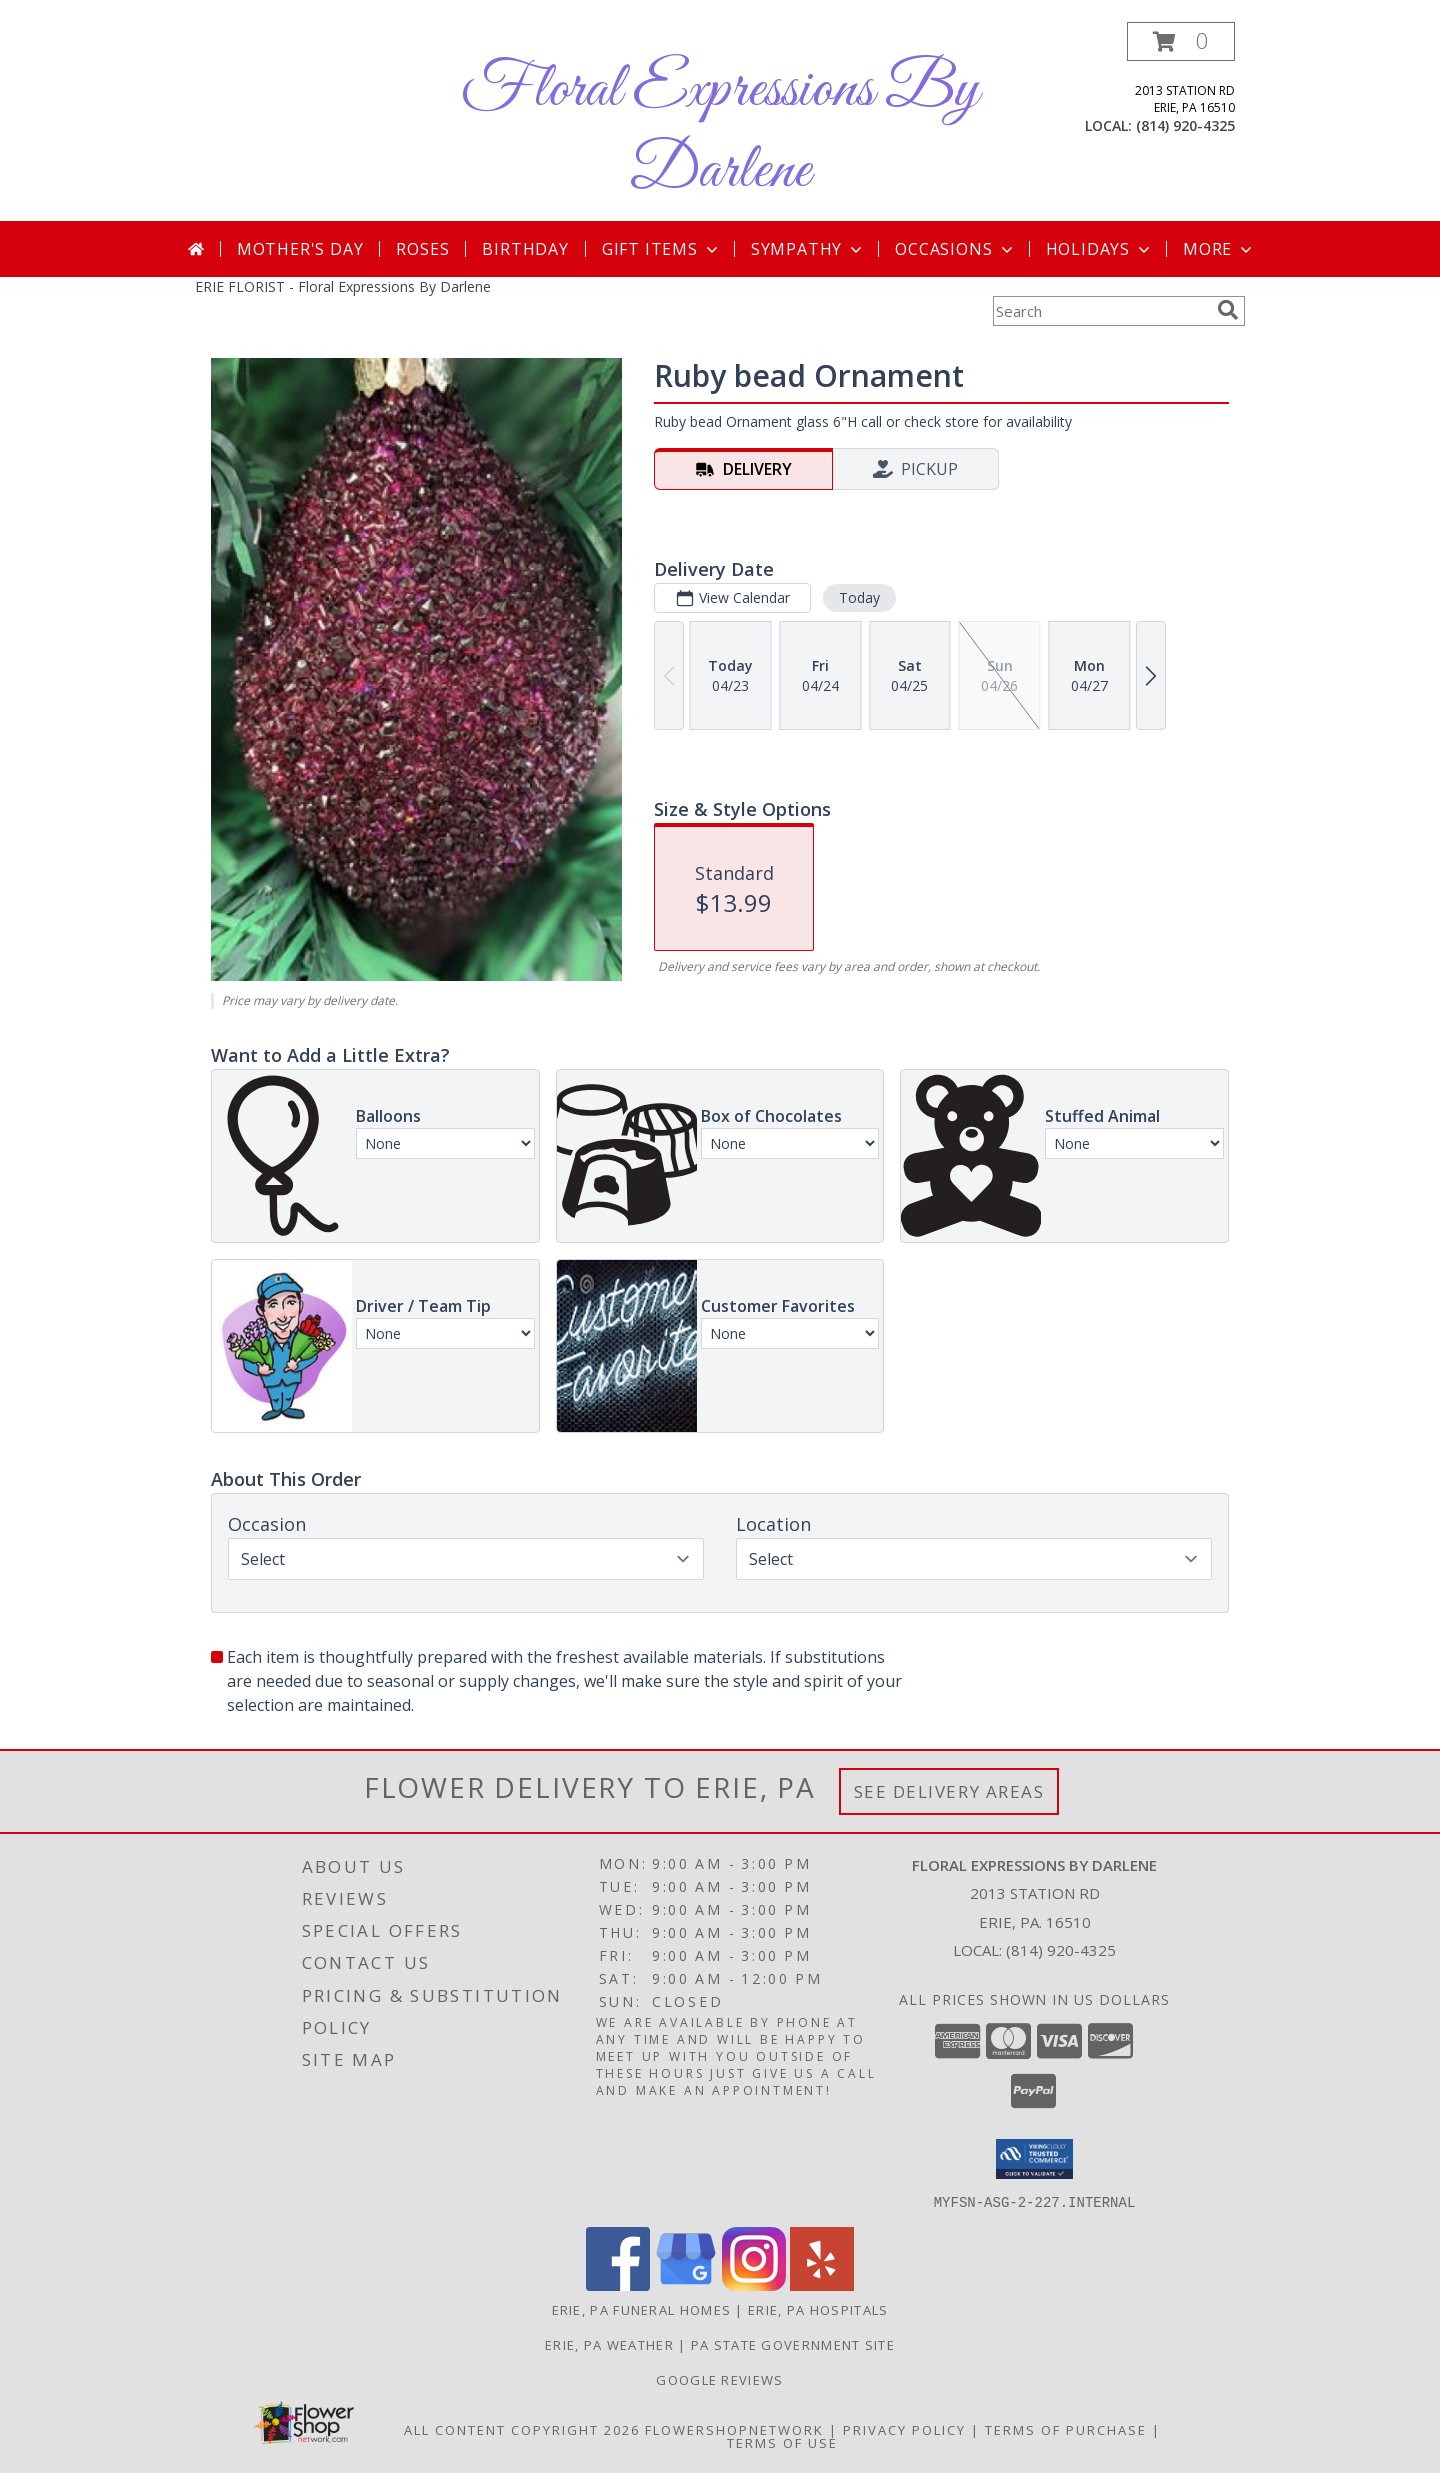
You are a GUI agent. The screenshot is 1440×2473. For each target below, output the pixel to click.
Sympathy (808, 249)
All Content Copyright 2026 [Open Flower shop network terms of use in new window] (522, 2429)
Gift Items (662, 249)
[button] (1181, 41)
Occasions (955, 249)
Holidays (1100, 249)
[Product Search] (1101, 311)
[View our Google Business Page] (686, 2284)
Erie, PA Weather (609, 2344)
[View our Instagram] (754, 2284)
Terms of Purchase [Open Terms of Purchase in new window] (1066, 2429)
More (1219, 249)
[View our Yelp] (822, 2284)
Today (859, 597)
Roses (422, 249)
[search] (1228, 310)
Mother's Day (300, 249)
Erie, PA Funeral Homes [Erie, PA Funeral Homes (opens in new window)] (642, 2309)
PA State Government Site (793, 2344)
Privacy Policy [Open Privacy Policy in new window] (904, 2429)
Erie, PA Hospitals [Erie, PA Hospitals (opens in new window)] (818, 2309)
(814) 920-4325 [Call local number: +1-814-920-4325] (1185, 125)
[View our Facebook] (618, 2284)
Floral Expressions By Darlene (720, 131)
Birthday (525, 249)
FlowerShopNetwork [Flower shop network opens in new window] (734, 2429)
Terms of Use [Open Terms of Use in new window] (782, 2442)
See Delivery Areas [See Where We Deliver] (949, 1791)
